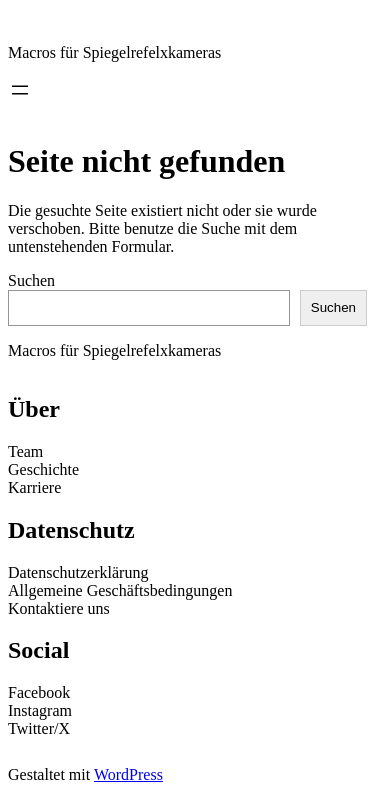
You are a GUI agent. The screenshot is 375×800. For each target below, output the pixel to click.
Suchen (31, 280)
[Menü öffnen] (20, 90)
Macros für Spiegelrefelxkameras (114, 52)
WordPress (128, 774)
